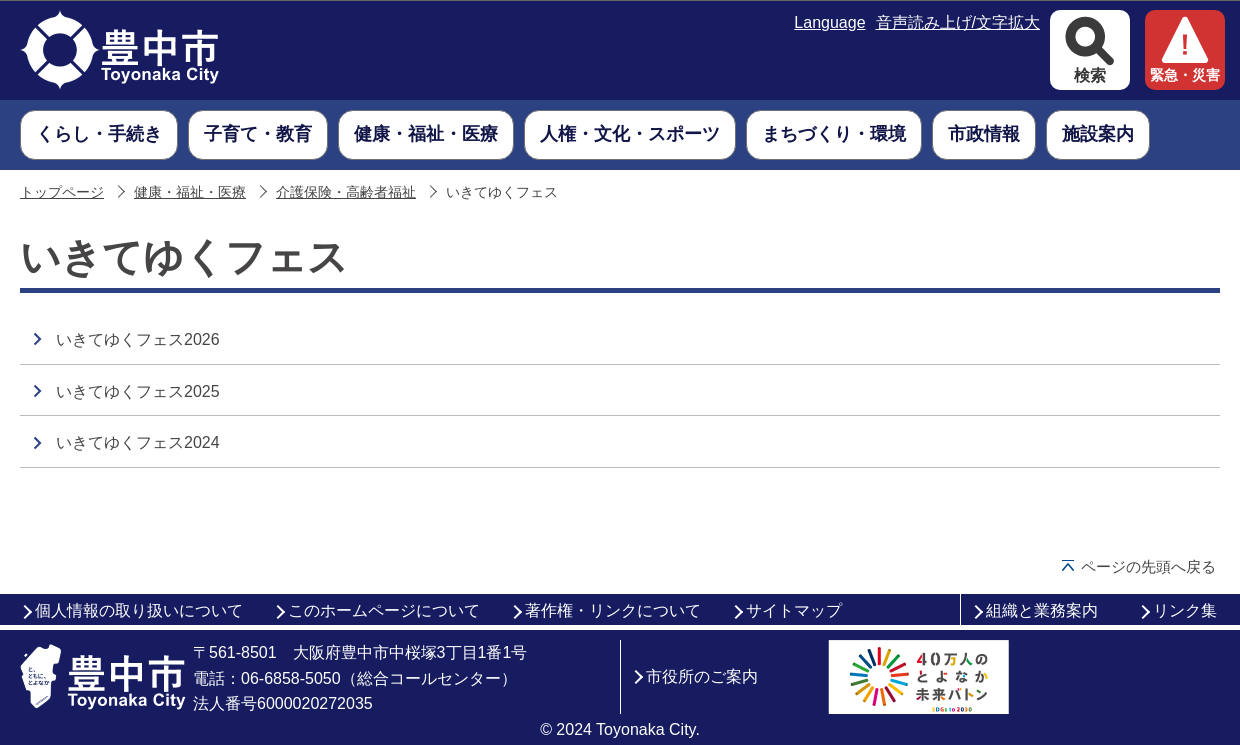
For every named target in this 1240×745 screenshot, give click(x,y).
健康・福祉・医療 (190, 192)
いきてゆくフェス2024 (138, 442)
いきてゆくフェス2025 (138, 391)
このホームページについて (384, 610)
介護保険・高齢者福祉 (346, 192)
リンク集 (1185, 610)
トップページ (62, 192)
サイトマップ (794, 610)
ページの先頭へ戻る (1148, 566)
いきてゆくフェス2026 (138, 339)
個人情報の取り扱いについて (139, 610)
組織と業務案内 (1042, 610)
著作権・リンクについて (613, 610)
